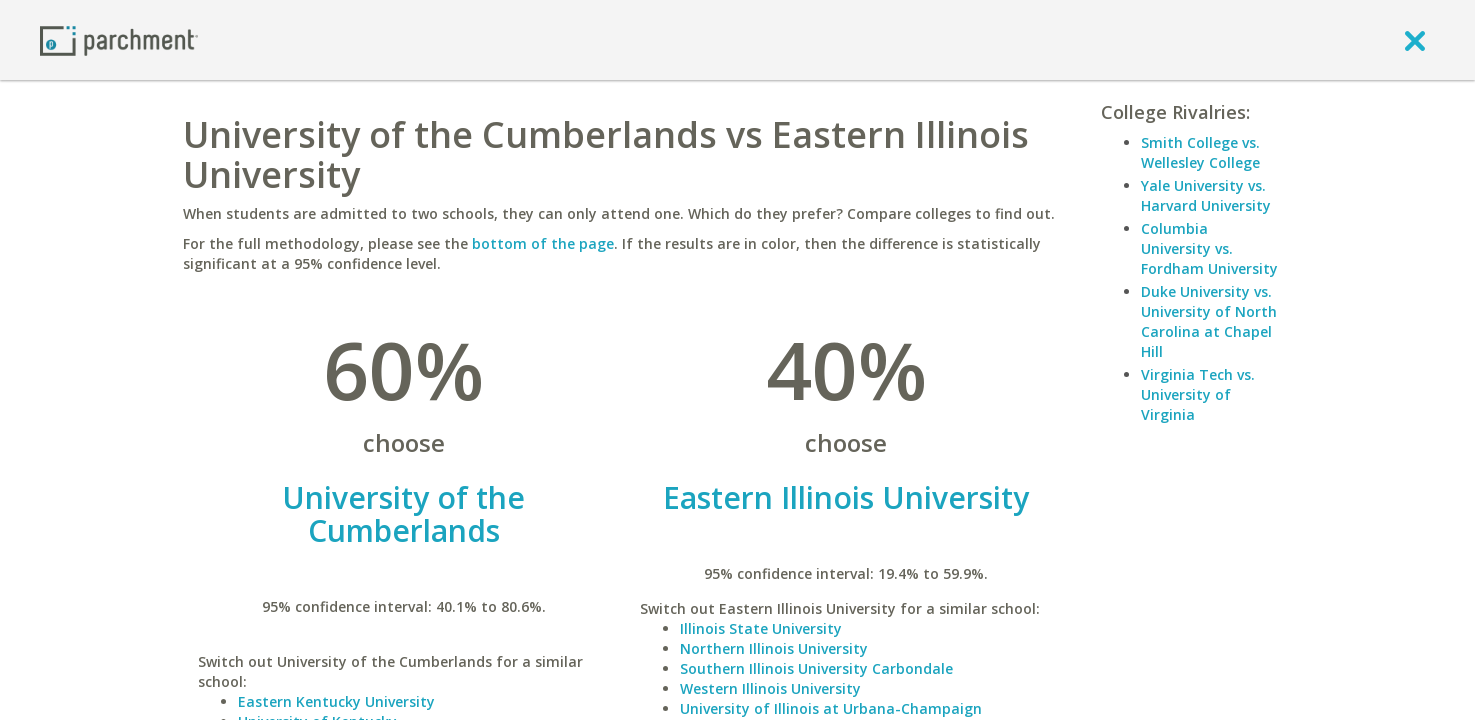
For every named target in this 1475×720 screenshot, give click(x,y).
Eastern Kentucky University (336, 701)
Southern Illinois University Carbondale (816, 668)
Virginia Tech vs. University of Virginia (1198, 394)
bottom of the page (543, 243)
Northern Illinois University (774, 648)
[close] (1415, 40)
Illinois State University (761, 628)
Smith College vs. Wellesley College (1200, 152)
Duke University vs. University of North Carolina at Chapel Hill (1209, 321)
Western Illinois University (770, 688)
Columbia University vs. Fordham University (1209, 248)
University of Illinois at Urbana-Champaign (831, 708)
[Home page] (119, 39)
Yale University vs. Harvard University (1206, 195)
